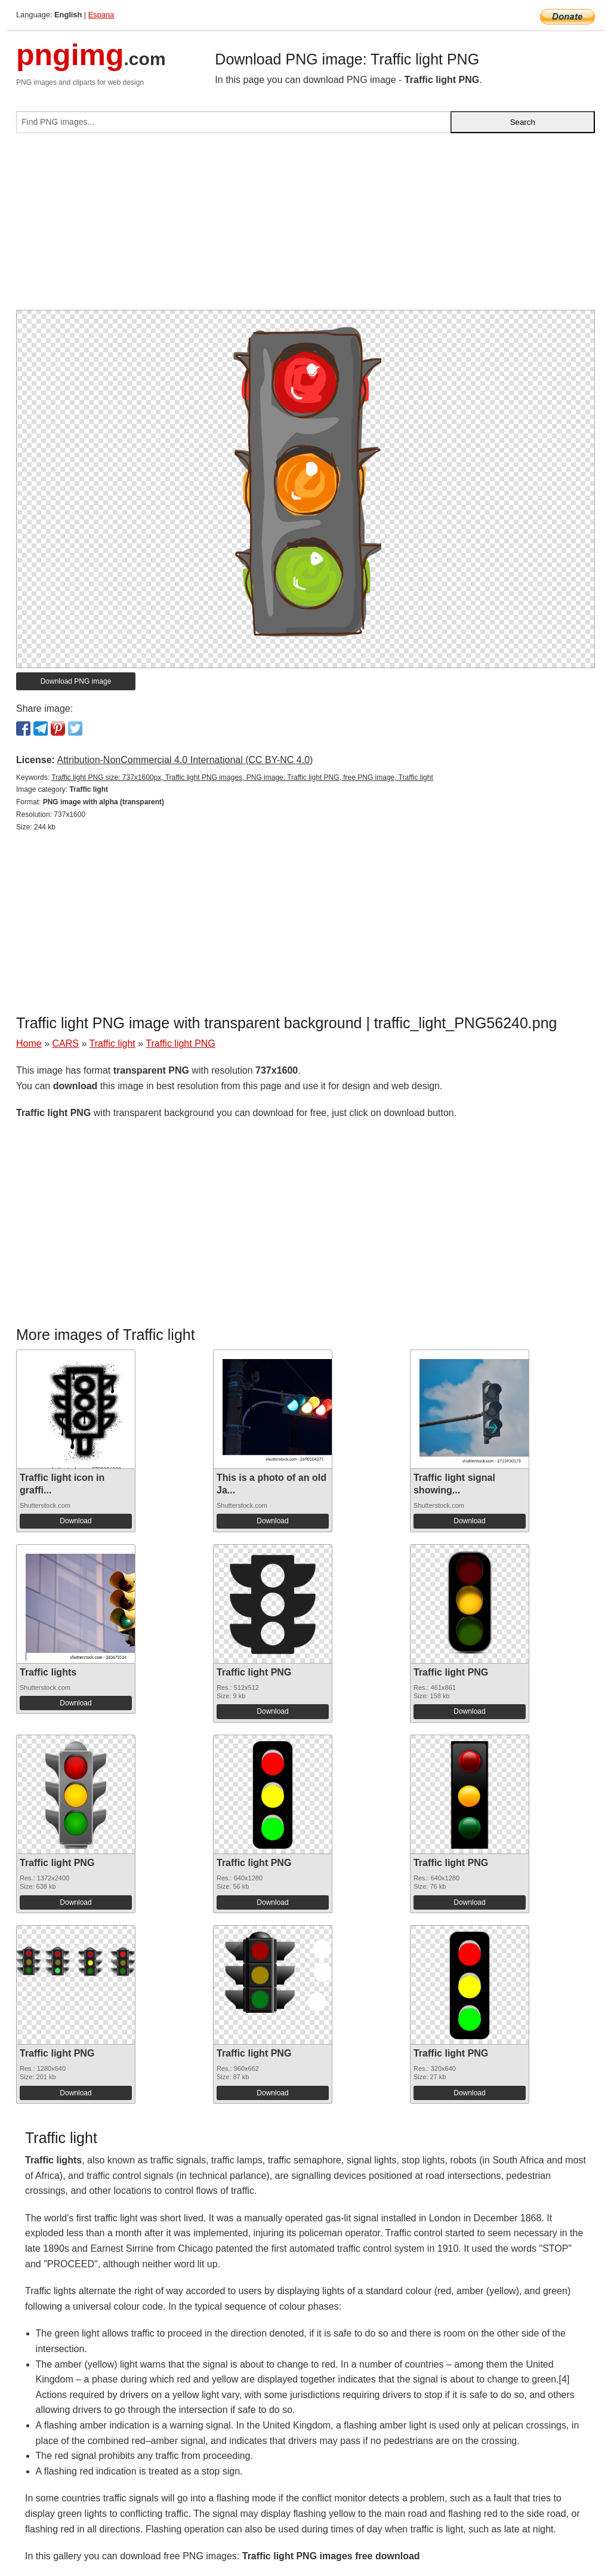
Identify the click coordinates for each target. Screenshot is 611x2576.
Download (75, 1521)
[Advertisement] (305, 226)
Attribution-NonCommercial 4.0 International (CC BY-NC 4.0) (185, 760)
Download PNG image (76, 681)
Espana (101, 14)
